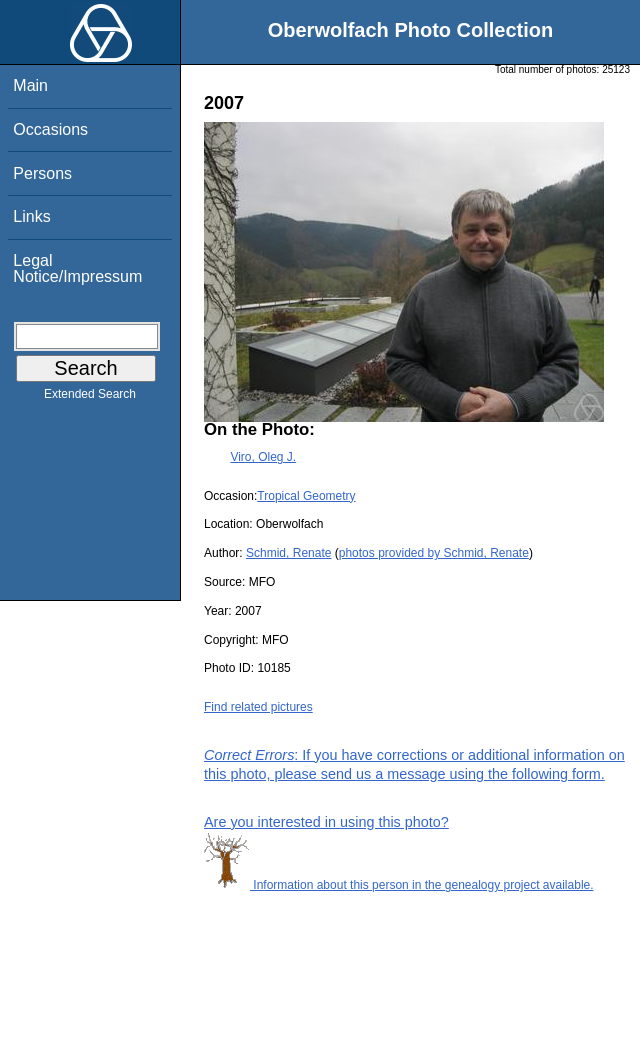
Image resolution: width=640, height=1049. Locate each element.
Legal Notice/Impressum (77, 268)
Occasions (50, 129)
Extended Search (90, 398)
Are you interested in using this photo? (326, 822)
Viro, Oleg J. (263, 457)
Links (31, 216)
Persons (42, 173)
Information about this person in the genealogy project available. (399, 885)
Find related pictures (258, 707)
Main (30, 85)
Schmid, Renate (288, 553)
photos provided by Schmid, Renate (434, 553)
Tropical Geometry (306, 496)
